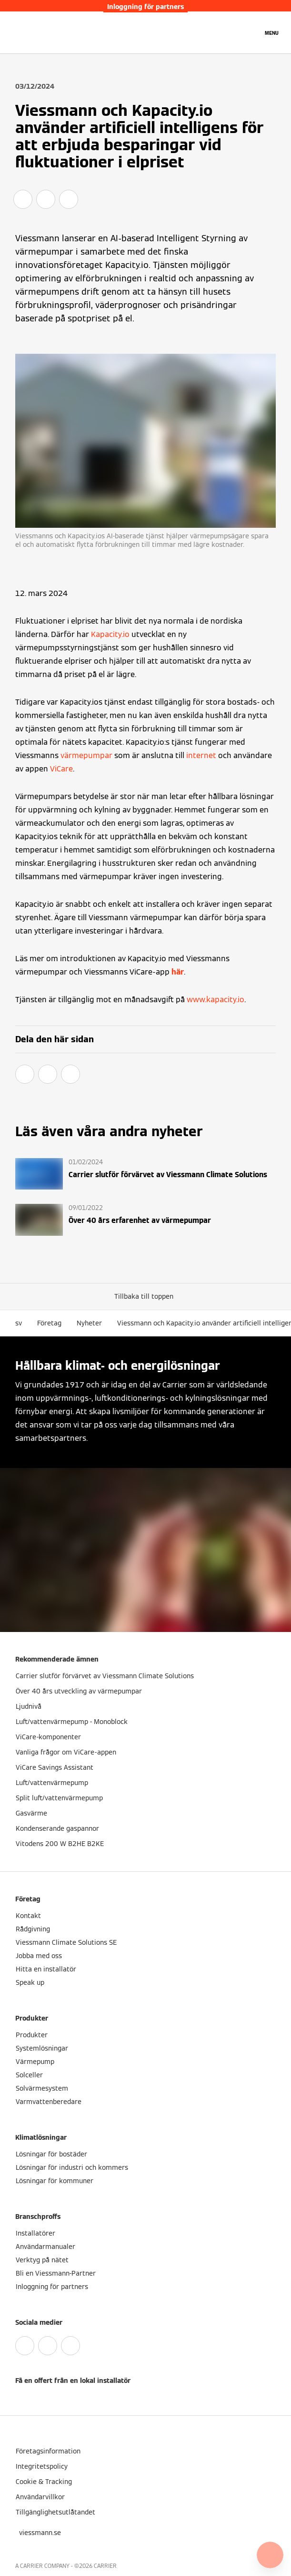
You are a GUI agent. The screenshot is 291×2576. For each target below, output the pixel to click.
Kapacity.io (110, 634)
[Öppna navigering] (272, 32)
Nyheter (89, 1323)
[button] (145, 1296)
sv (18, 1323)
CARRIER (105, 2565)
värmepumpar (86, 755)
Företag (49, 1323)
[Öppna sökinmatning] (250, 32)
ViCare (61, 769)
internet (201, 755)
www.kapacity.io (215, 1000)
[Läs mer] (145, 1174)
